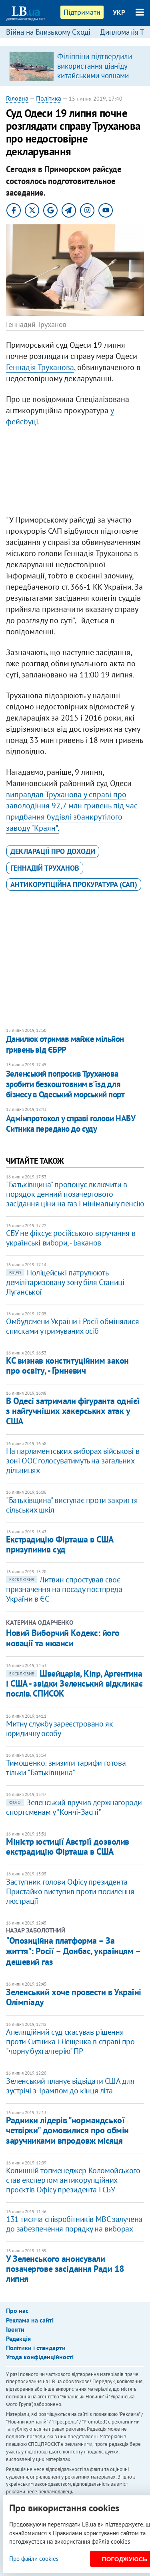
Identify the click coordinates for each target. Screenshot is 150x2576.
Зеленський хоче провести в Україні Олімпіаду (73, 1997)
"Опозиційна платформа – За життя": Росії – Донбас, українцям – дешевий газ (73, 1951)
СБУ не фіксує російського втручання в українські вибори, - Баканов (70, 1238)
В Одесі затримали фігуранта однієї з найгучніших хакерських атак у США (73, 1411)
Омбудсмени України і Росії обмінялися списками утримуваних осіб (72, 1326)
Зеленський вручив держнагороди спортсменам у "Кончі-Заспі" (74, 1807)
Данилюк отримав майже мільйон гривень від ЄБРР (65, 1044)
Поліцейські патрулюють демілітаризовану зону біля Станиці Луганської (65, 1282)
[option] (75, 66)
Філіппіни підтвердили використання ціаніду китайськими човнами (94, 65)
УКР (119, 12)
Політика (48, 98)
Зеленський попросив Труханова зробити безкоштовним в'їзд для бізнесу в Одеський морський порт (65, 1084)
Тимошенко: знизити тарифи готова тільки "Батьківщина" (66, 1768)
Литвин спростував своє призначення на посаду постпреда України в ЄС (64, 1589)
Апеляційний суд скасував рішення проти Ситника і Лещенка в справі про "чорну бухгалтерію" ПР (70, 2041)
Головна (17, 98)
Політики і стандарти (36, 2348)
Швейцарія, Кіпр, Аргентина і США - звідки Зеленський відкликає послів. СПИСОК (74, 1683)
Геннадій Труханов (44, 868)
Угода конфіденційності (40, 2357)
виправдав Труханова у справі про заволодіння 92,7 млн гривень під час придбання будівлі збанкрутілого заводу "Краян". (72, 811)
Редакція (18, 2338)
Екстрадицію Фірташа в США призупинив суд (59, 1544)
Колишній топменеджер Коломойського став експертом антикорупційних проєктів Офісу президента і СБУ (73, 2180)
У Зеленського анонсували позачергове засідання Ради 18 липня (65, 2269)
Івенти (15, 2329)
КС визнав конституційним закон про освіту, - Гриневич (67, 1365)
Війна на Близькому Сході (48, 32)
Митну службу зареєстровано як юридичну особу (59, 1728)
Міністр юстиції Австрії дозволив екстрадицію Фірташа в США (67, 1846)
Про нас (17, 2311)
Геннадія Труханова (40, 367)
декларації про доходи (52, 851)
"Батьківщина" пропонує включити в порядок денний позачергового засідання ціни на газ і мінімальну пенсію (75, 1194)
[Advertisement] (75, 473)
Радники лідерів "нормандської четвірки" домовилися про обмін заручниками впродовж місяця (67, 2130)
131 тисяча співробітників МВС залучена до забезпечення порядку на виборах (74, 2224)
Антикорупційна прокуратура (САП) (73, 884)
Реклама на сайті (30, 2320)
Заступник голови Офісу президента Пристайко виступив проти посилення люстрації (70, 1891)
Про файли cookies (33, 2558)
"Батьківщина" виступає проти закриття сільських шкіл (72, 1505)
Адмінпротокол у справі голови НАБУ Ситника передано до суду (70, 1123)
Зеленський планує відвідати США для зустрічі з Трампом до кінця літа (70, 2086)
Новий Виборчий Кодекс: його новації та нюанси (62, 1638)
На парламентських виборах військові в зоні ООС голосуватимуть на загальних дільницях (72, 1460)
